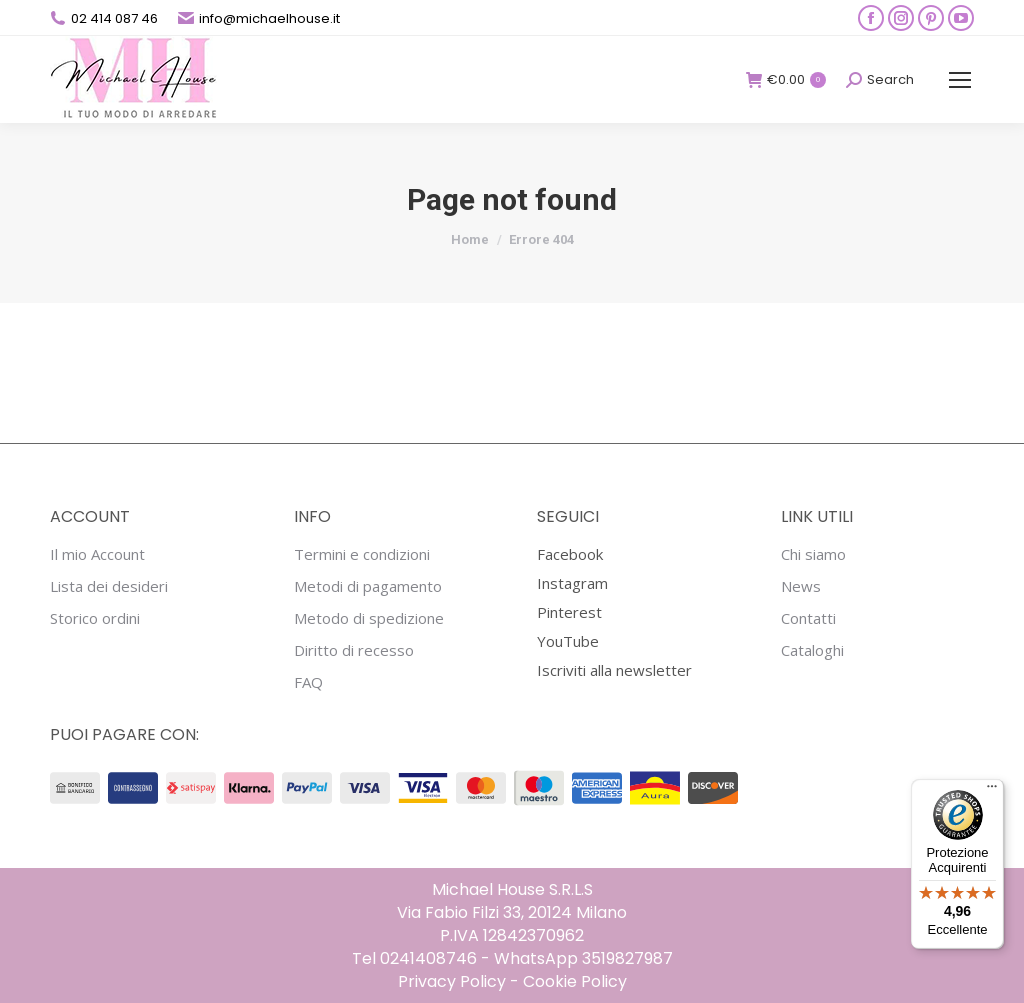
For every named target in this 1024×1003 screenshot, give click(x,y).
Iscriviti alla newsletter (614, 670)
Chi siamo (813, 554)
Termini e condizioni (362, 554)
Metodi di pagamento (368, 586)
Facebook (570, 554)
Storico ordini (95, 618)
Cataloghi (812, 650)
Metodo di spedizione (369, 618)
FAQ (308, 682)
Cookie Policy (575, 981)
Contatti (808, 618)
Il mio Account (97, 554)
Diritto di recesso (354, 650)
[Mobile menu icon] (960, 80)
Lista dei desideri (109, 586)
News (801, 586)
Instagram (572, 583)
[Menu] (992, 791)
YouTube (568, 641)
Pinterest (569, 612)
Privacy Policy (452, 981)
